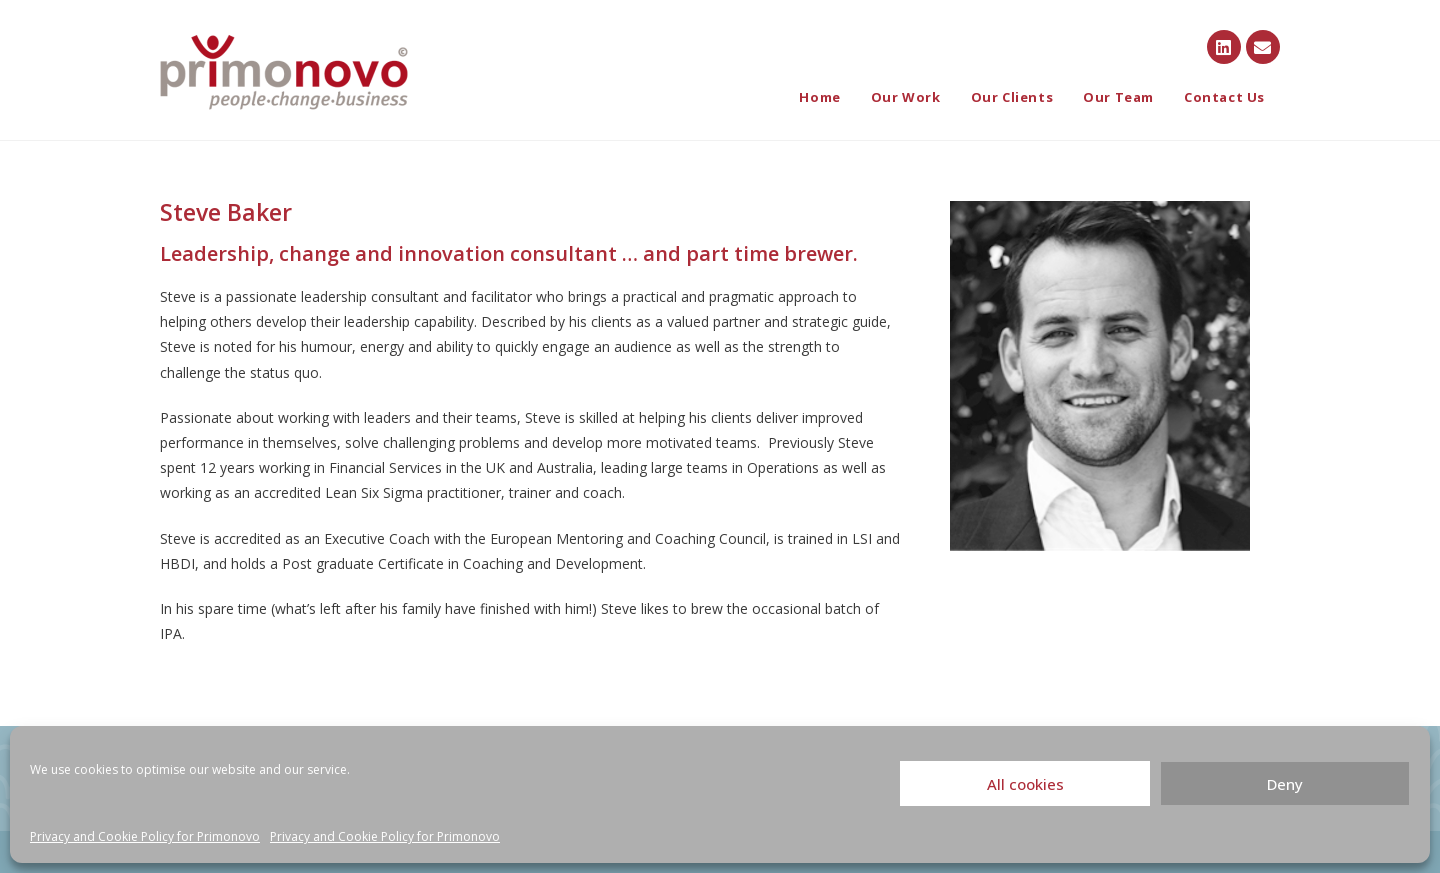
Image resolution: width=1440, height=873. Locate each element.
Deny (1285, 784)
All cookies (1025, 784)
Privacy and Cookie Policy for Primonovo (145, 836)
